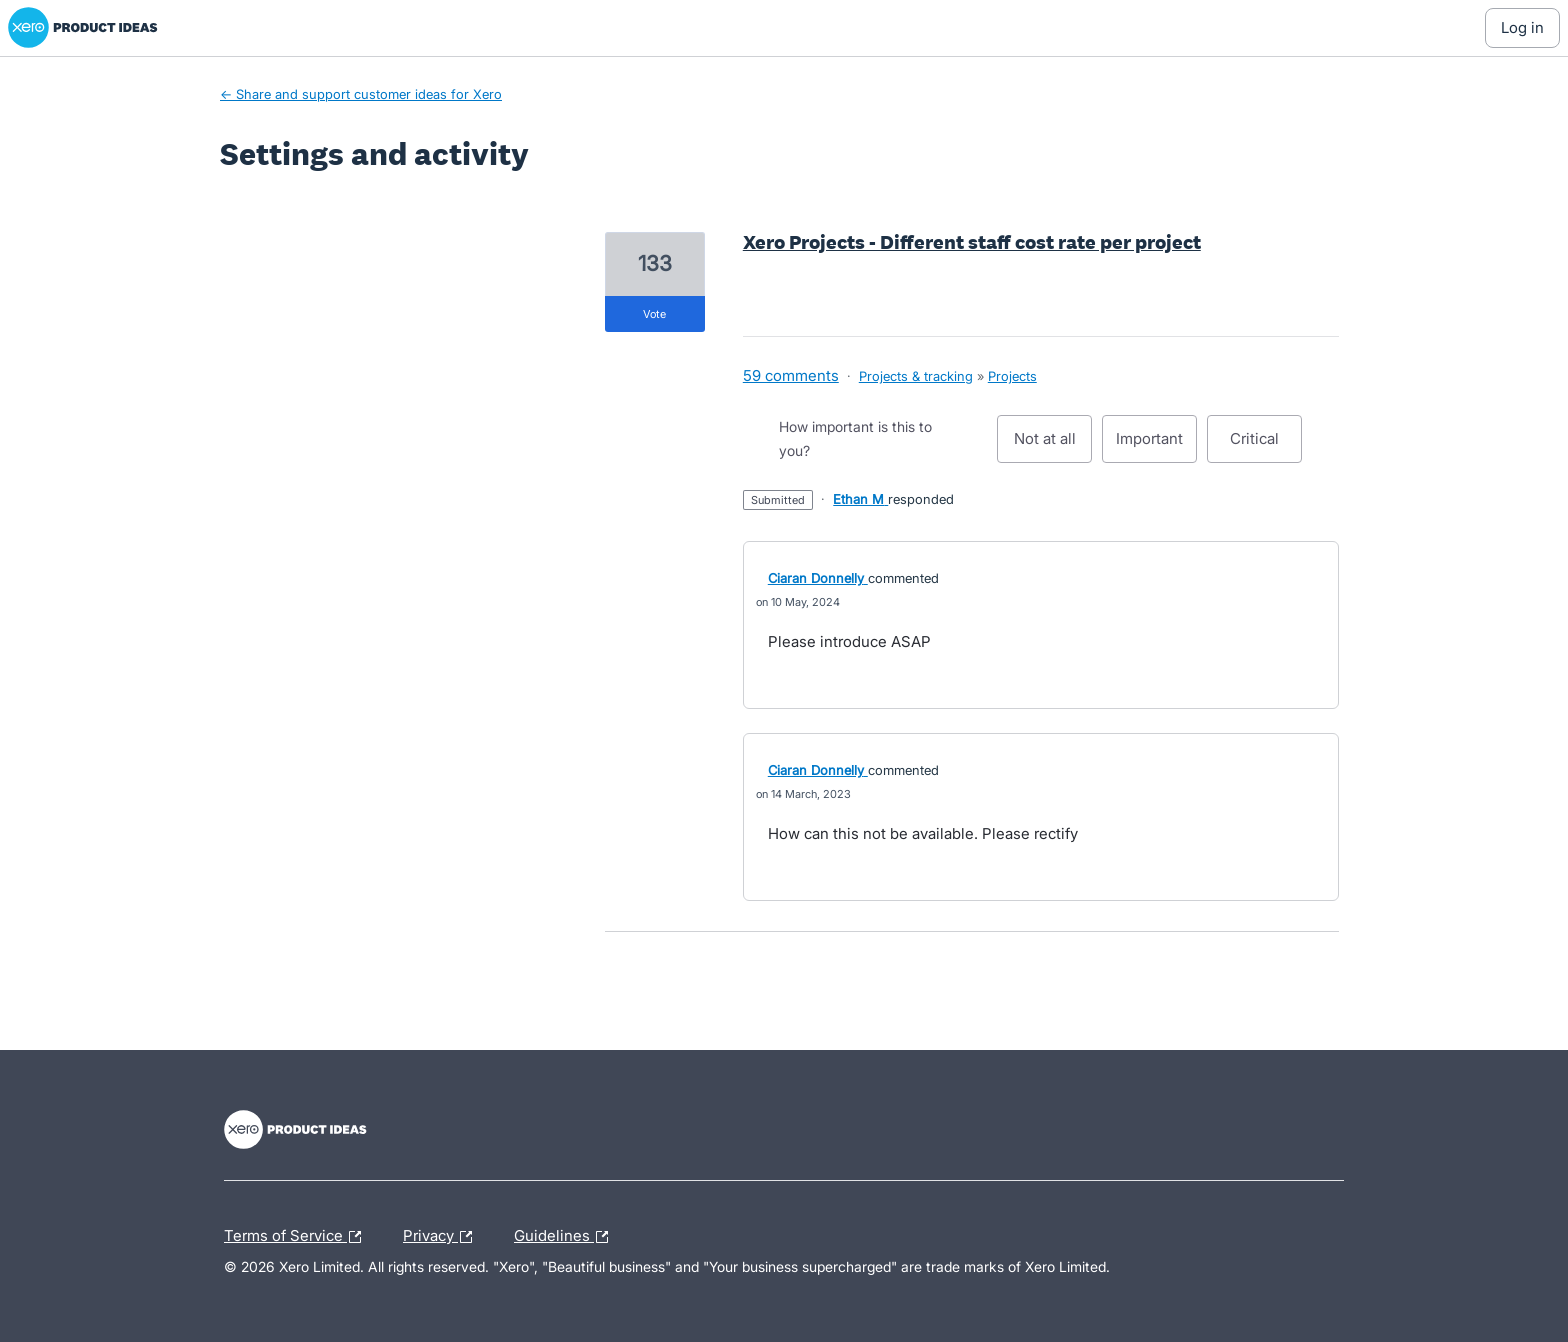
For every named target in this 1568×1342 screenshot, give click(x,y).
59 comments (791, 375)
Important (1156, 446)
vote (654, 314)
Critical (1266, 446)
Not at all (1053, 446)
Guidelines (566, 1237)
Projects (1012, 376)
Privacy (442, 1237)
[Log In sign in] (1522, 28)
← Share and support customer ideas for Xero (361, 94)
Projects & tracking (916, 376)
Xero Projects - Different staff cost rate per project (972, 242)
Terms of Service (297, 1237)
